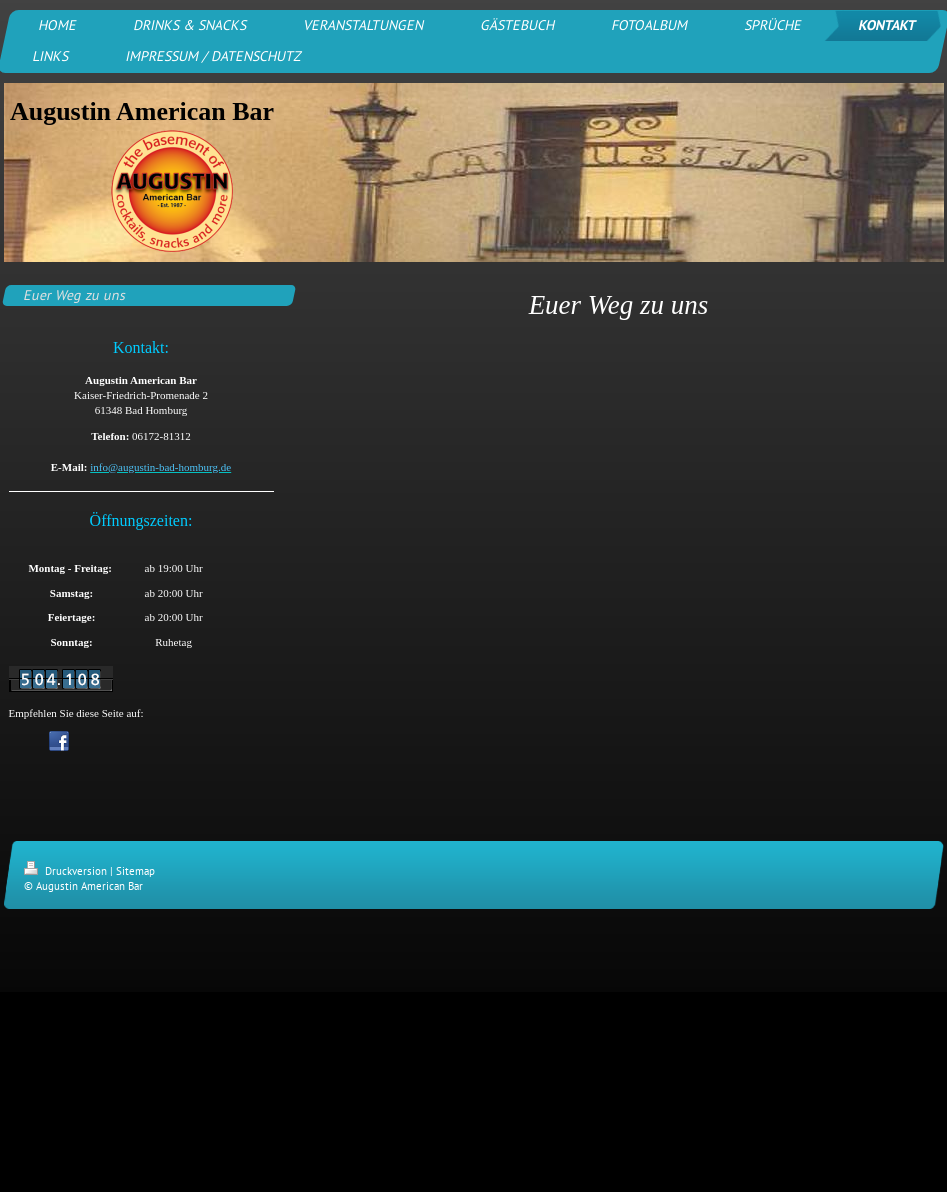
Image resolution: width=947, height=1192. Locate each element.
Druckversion (67, 871)
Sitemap (135, 871)
